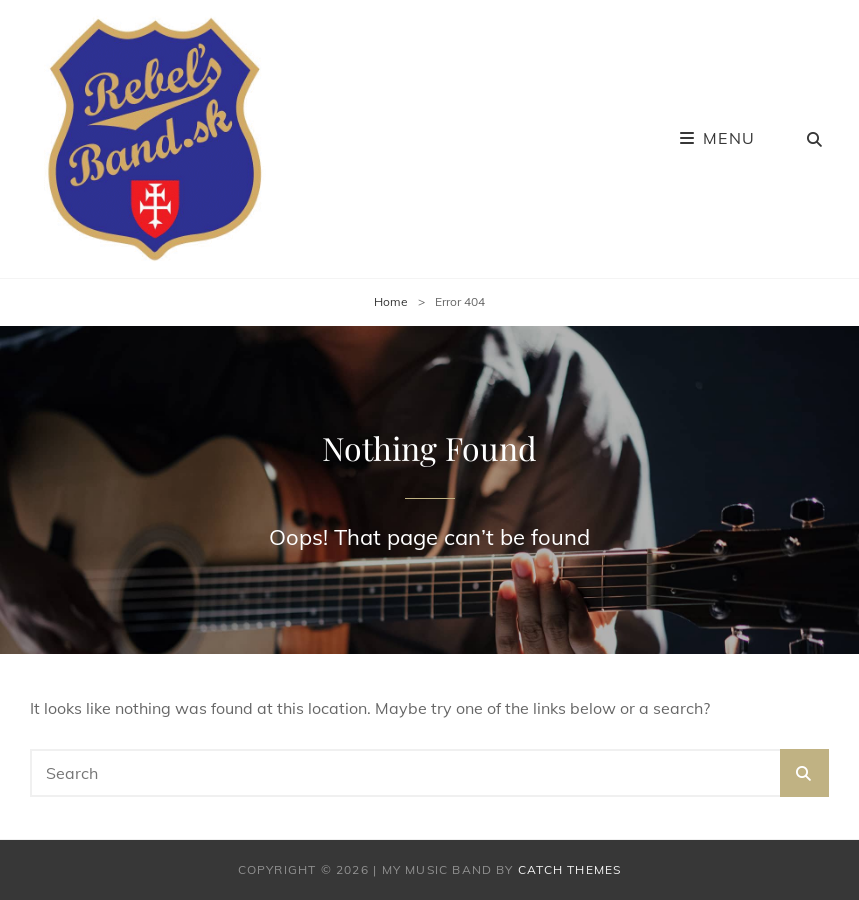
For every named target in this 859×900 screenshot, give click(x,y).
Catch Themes (569, 869)
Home (391, 301)
